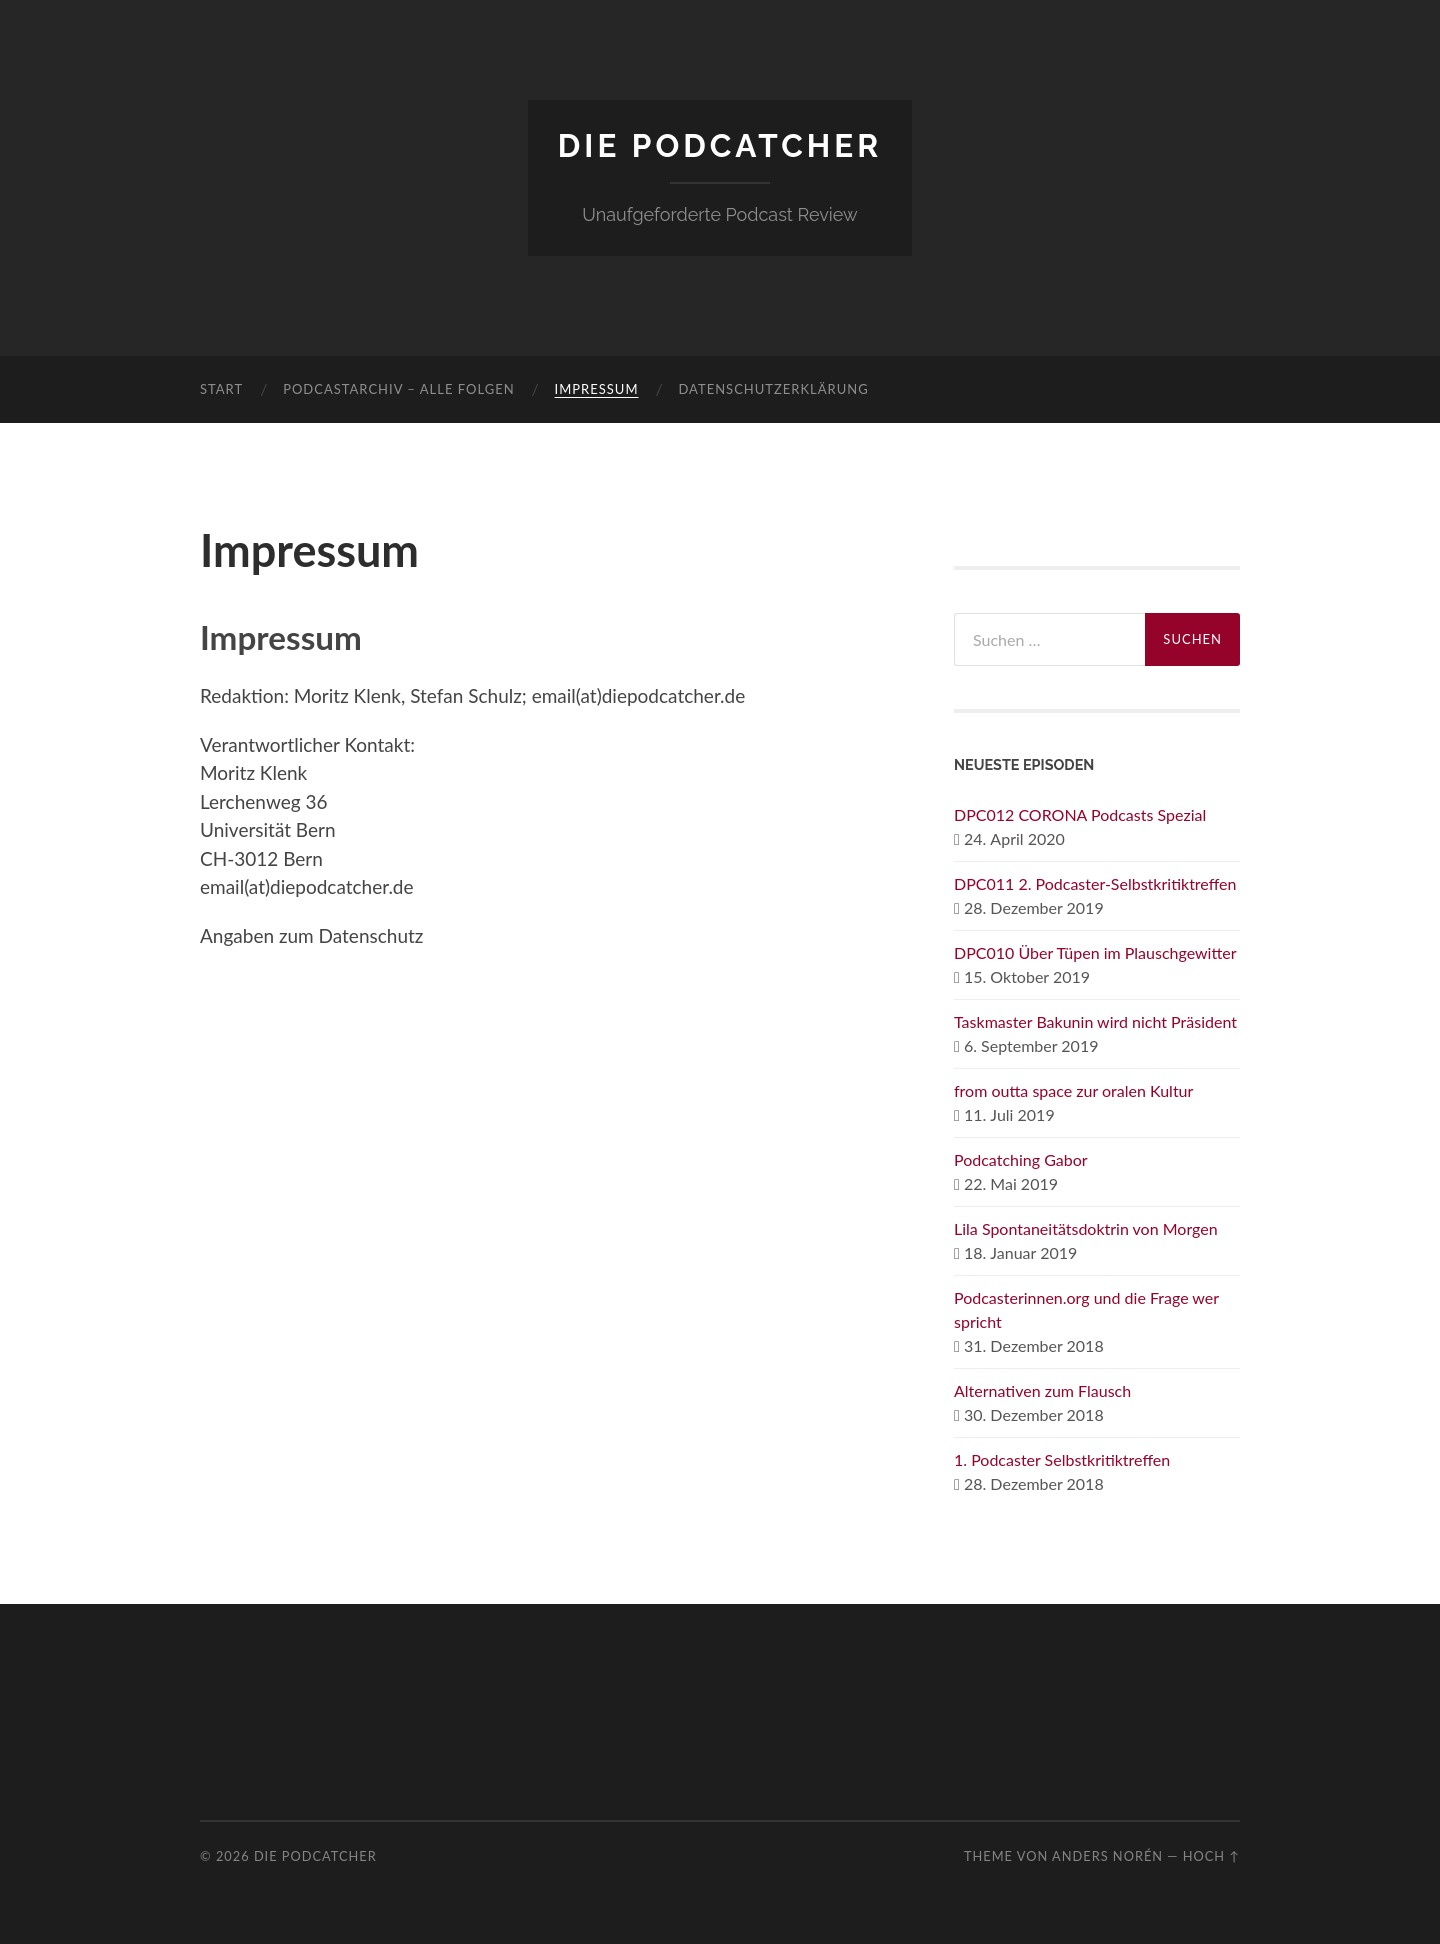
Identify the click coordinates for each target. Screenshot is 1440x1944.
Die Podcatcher (720, 145)
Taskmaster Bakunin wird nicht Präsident (1095, 1021)
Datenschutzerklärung (773, 389)
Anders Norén (1107, 1856)
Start (221, 389)
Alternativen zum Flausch (1042, 1390)
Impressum (597, 389)
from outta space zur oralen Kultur (1073, 1090)
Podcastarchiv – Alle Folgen (398, 389)
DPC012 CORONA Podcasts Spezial (1080, 814)
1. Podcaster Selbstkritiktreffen (1062, 1459)
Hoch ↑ (1211, 1856)
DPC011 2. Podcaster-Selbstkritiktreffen (1095, 883)
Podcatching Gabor (1021, 1159)
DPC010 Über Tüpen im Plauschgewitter (1095, 952)
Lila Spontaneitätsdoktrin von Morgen (1086, 1228)
